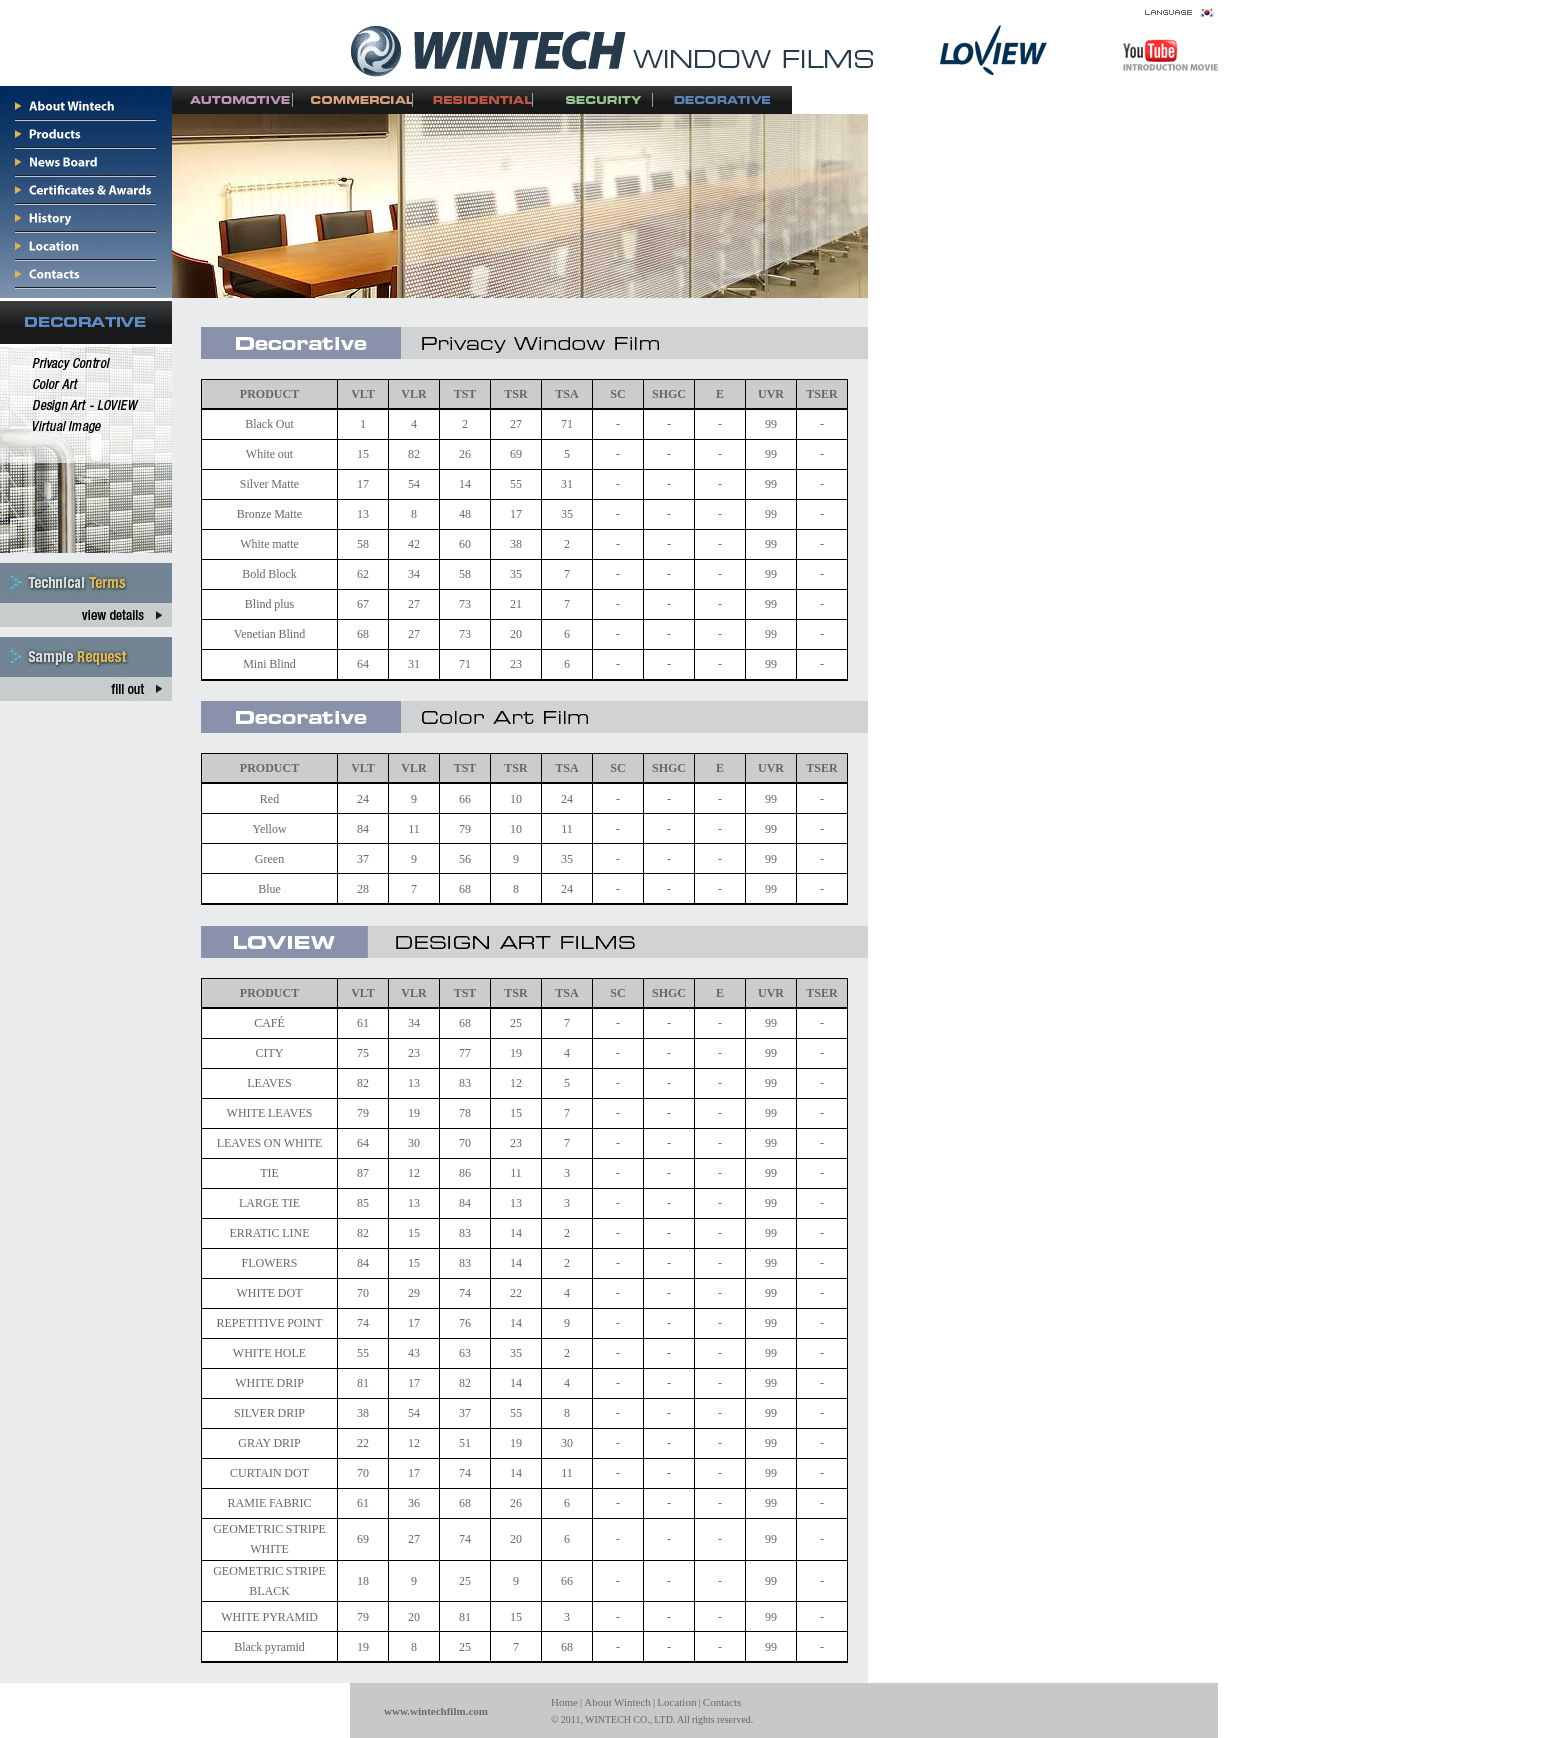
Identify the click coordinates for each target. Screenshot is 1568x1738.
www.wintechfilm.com (436, 1711)
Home (564, 1702)
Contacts (722, 1702)
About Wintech (617, 1702)
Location (676, 1702)
